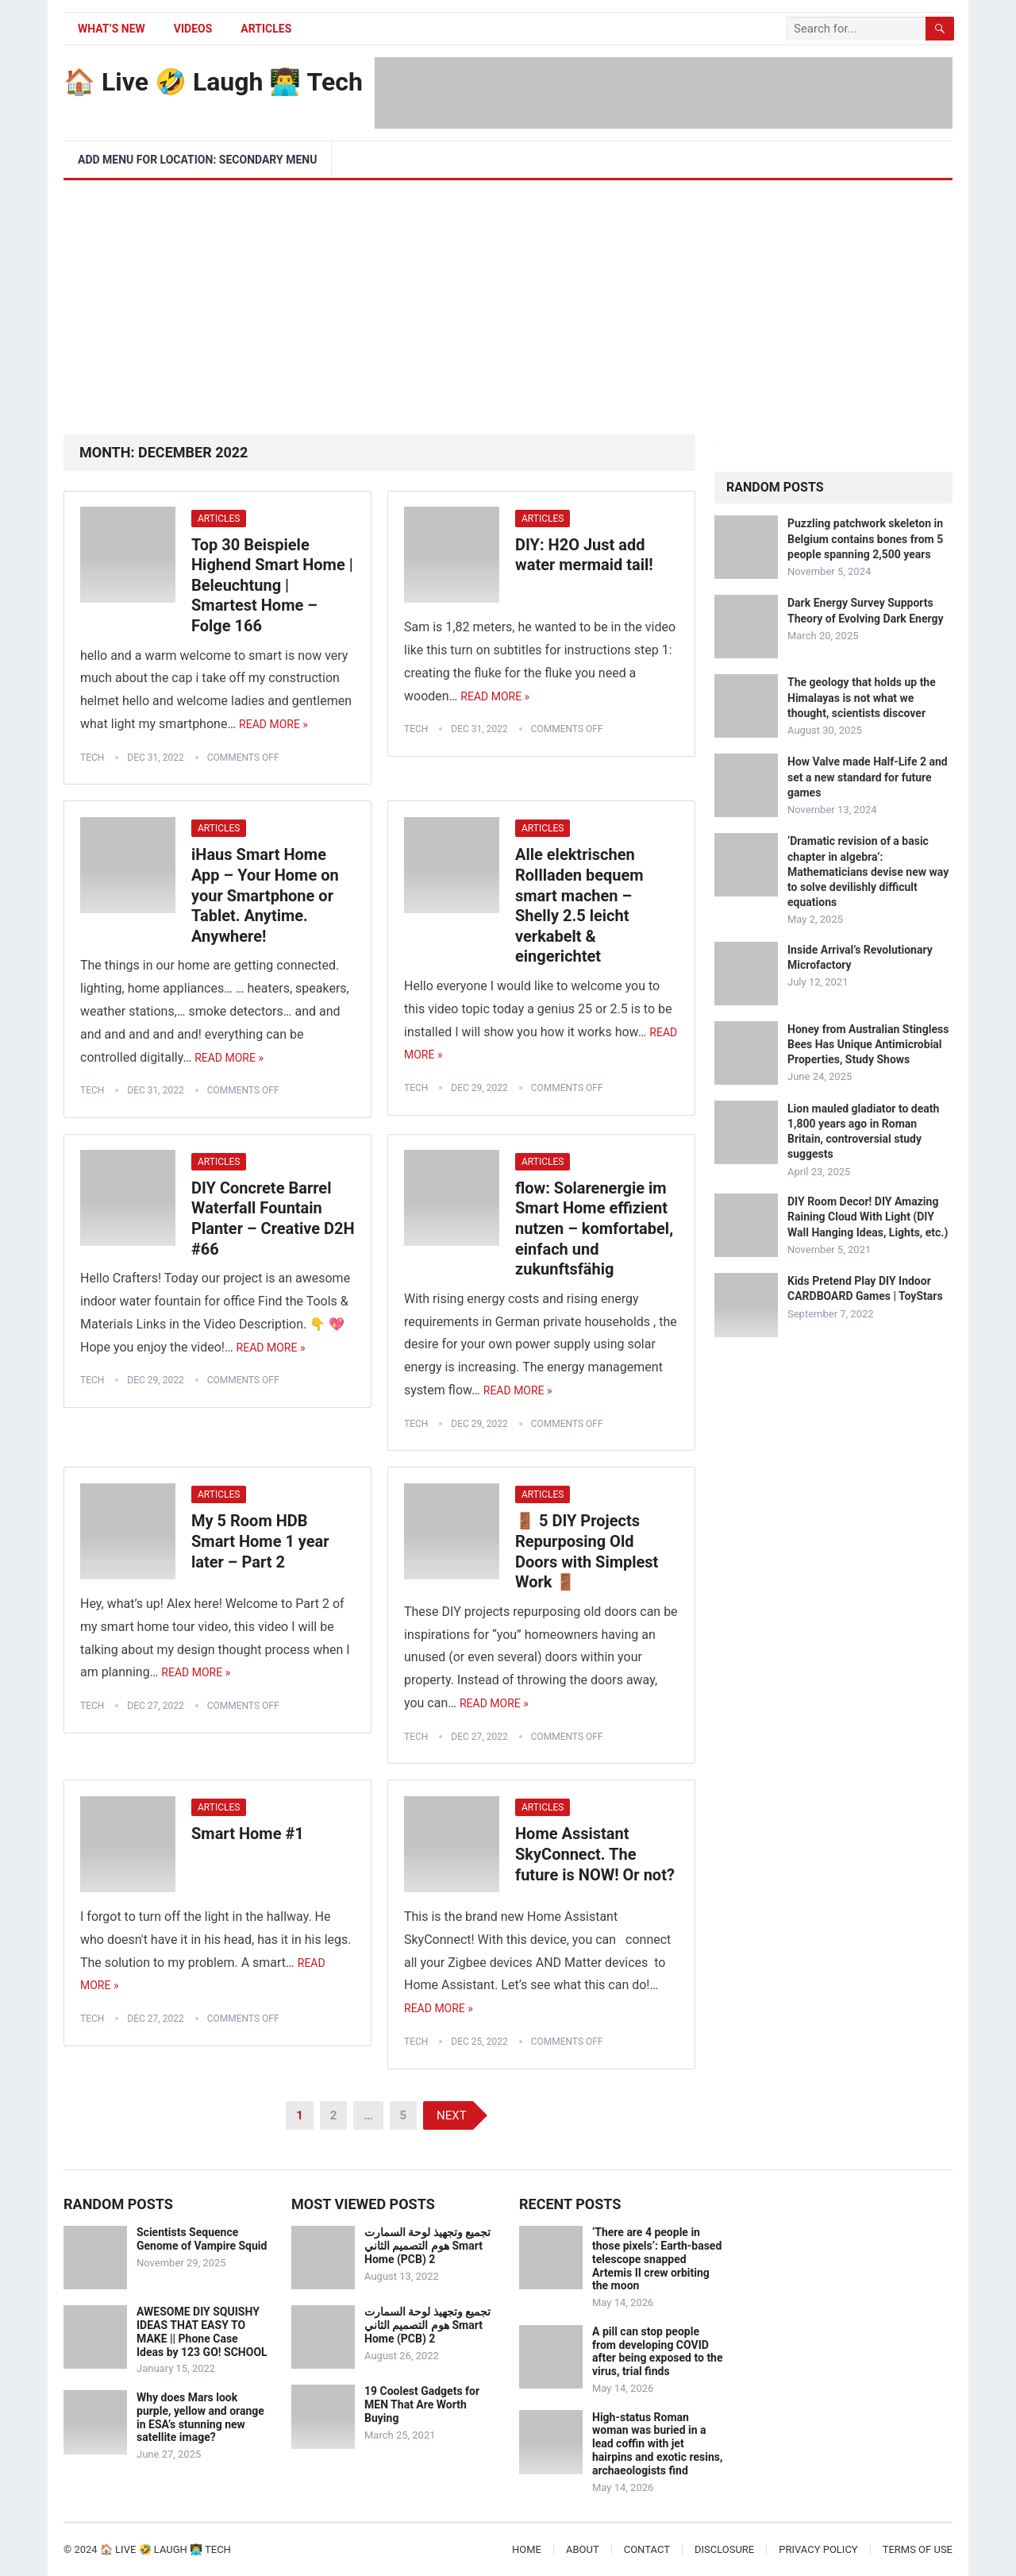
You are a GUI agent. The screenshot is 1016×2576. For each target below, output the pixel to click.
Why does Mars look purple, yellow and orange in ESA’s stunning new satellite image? (200, 2417)
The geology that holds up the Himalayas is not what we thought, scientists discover (861, 697)
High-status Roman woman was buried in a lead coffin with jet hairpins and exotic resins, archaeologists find (657, 2444)
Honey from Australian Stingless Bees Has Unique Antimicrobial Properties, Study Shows (868, 1044)
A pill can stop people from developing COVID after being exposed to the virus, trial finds (657, 2351)
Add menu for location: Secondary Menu (197, 159)
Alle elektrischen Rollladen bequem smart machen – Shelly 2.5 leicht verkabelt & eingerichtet (579, 905)
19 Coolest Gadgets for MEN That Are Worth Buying (421, 2404)
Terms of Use (917, 2549)
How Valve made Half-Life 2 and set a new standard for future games (867, 776)
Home (526, 2549)
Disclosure (724, 2549)
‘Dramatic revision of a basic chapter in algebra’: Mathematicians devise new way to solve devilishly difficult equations (868, 871)
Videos (193, 28)
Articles (266, 28)
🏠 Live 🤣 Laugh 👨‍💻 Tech (213, 81)
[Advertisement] (508, 299)
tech (92, 757)
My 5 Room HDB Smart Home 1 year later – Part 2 (260, 1541)
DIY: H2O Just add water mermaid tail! (584, 555)
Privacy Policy (818, 2549)
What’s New (111, 28)
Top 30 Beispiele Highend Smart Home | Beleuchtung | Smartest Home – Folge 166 (272, 585)
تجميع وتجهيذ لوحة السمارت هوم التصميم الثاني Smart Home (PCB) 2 (427, 2246)
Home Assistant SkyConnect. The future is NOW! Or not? (595, 1854)
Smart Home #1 (247, 1833)
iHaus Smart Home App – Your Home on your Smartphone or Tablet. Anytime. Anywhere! (265, 895)
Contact (647, 2549)
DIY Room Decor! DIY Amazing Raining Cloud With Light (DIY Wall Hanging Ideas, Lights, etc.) (867, 1216)
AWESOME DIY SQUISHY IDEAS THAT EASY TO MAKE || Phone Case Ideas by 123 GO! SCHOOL (202, 2331)
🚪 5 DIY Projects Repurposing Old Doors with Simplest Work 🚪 (586, 1551)
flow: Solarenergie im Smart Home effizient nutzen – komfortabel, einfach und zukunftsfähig (594, 1228)
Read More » (273, 724)
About (582, 2549)
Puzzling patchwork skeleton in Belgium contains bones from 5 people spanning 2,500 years (865, 538)
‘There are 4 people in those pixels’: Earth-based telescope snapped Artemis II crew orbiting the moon (657, 2259)
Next (452, 2115)
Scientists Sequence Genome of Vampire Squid (202, 2239)
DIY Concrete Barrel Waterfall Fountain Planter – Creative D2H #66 (273, 1218)
